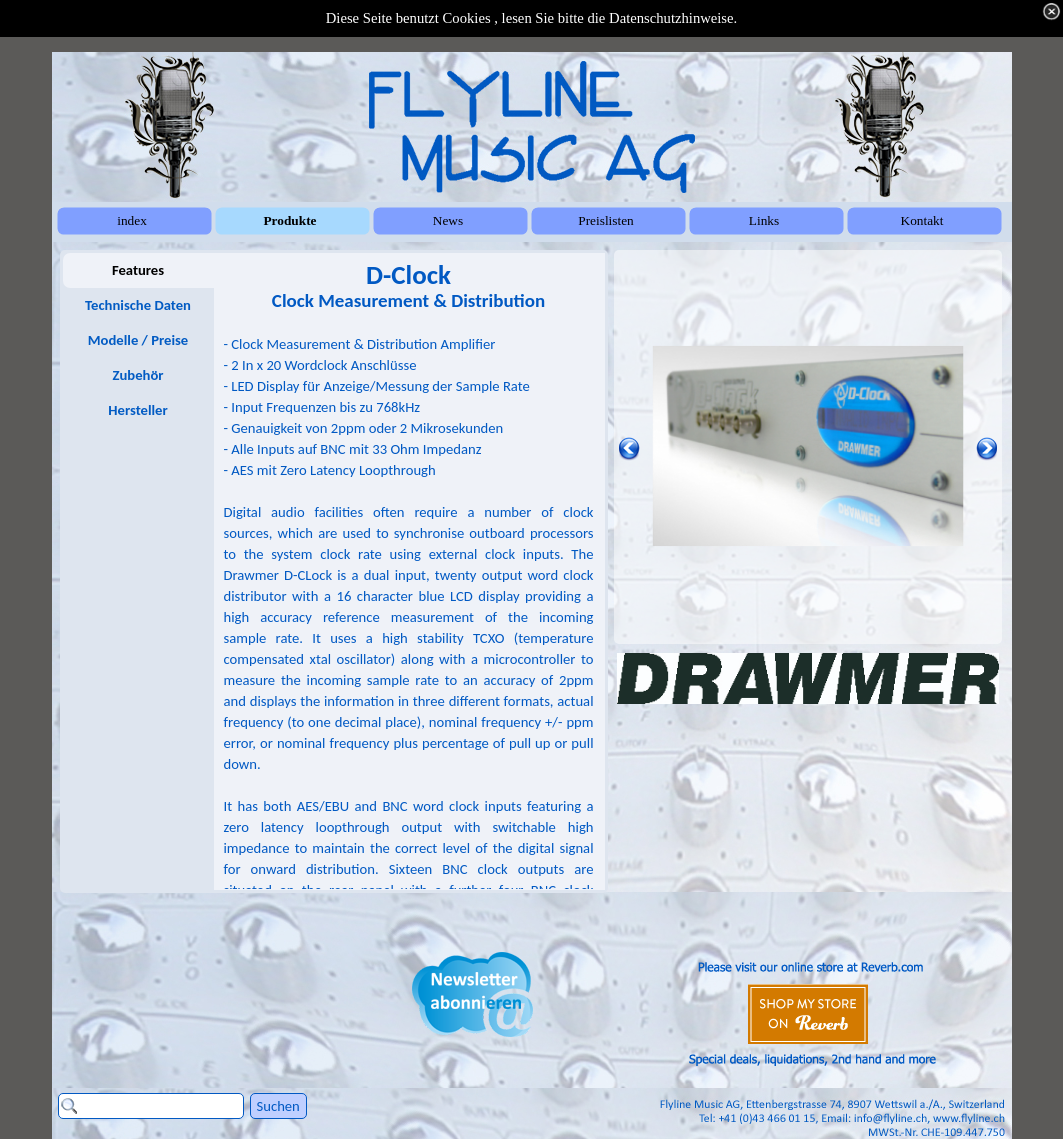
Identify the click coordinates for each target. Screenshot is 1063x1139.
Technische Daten (138, 305)
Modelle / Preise (138, 340)
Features (138, 270)
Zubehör (137, 375)
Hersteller (137, 410)
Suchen (278, 1106)
